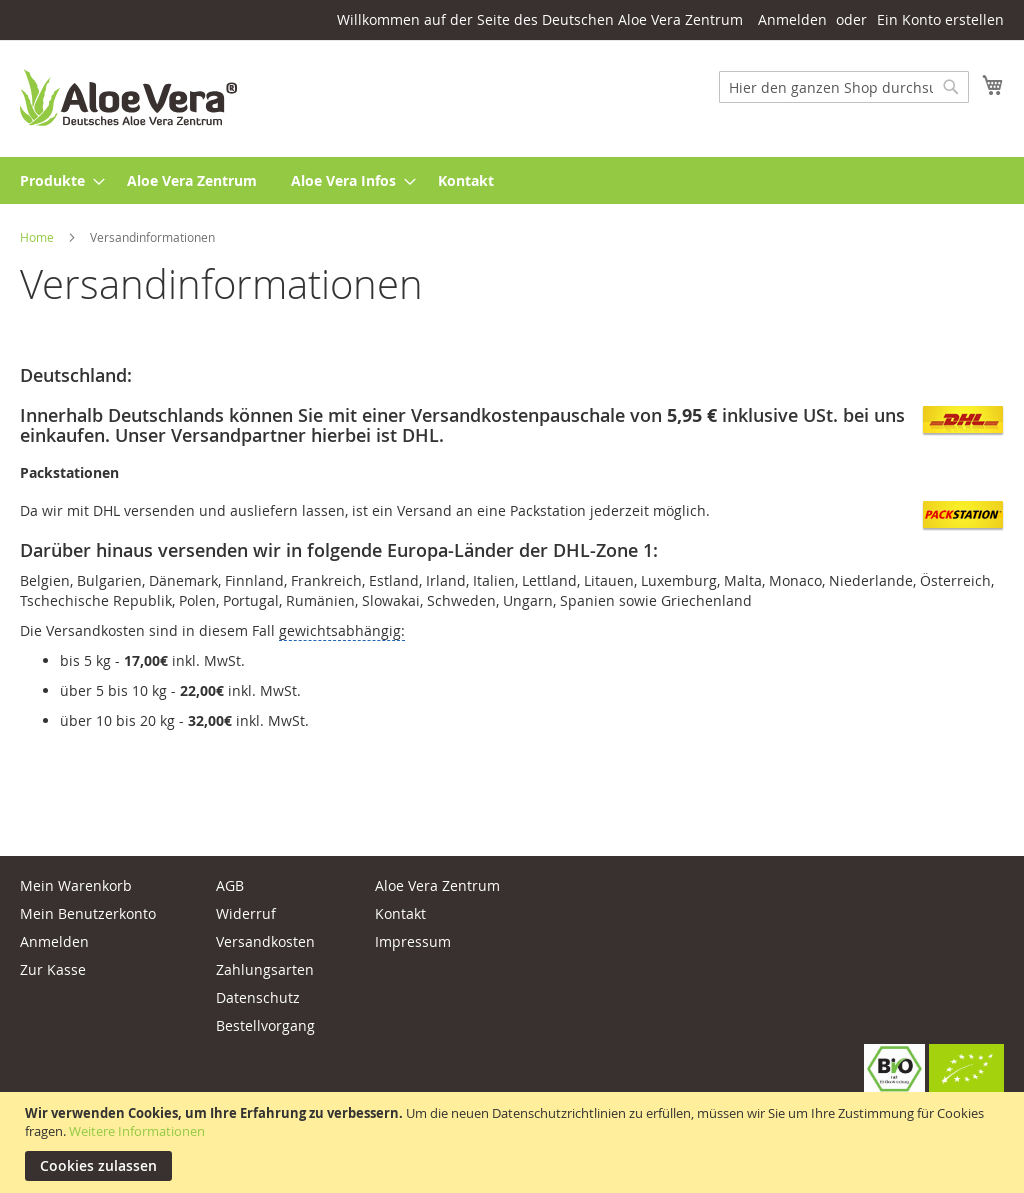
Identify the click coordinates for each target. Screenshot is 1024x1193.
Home (38, 237)
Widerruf (246, 913)
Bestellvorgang (265, 1025)
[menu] (512, 180)
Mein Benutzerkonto (88, 913)
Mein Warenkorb (76, 885)
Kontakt (400, 913)
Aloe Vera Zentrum (437, 885)
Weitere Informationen (137, 1131)
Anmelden (792, 19)
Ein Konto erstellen (940, 19)
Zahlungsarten (265, 969)
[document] (514, 1142)
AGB (230, 885)
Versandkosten (265, 941)
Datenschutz (258, 997)
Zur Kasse (53, 969)
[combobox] (844, 87)
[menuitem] (56, 180)
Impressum (413, 941)
